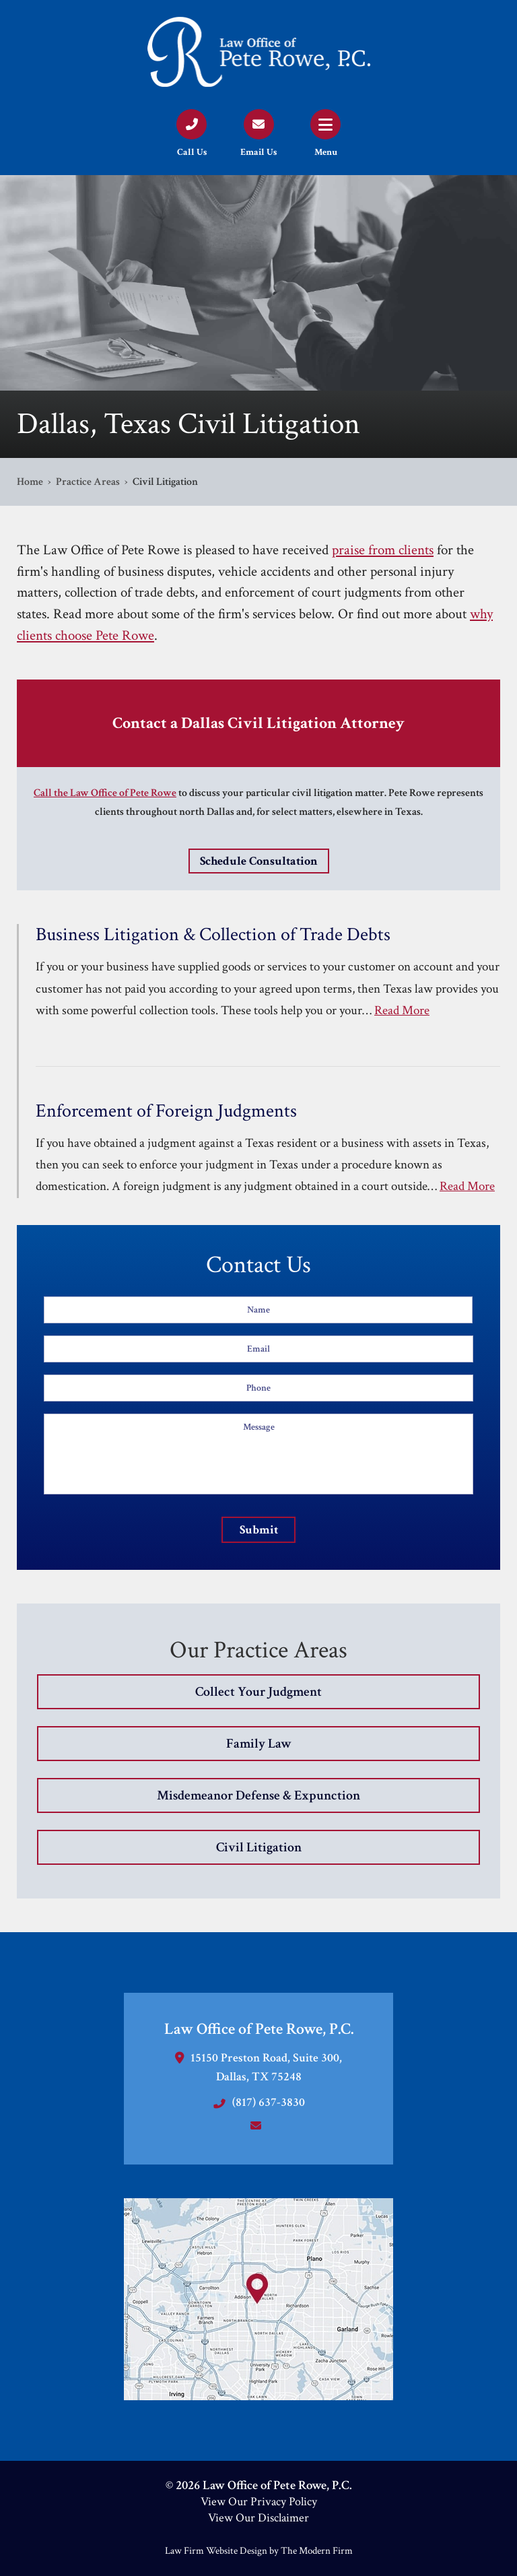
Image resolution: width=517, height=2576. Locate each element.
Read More (401, 1010)
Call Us (192, 152)
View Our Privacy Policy (259, 2501)
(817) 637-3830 (268, 2102)
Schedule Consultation (259, 861)
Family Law (258, 1743)
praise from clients (383, 550)
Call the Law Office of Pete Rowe (105, 793)
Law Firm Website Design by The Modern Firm (259, 2550)
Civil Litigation (259, 1847)
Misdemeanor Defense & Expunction (258, 1795)
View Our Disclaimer (258, 2517)
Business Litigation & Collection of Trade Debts (213, 935)
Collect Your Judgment (258, 1691)
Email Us (258, 152)
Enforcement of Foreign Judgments (166, 1111)
